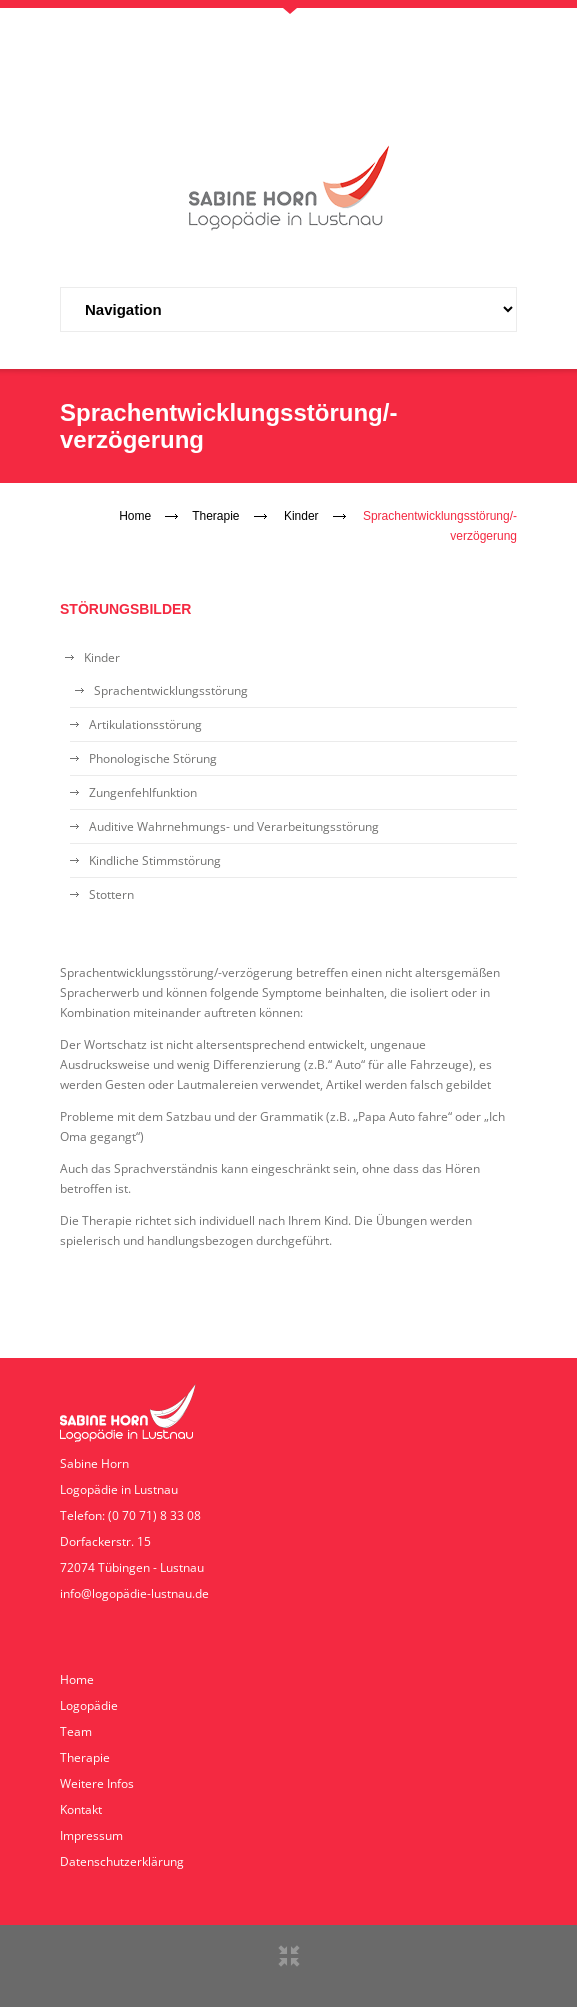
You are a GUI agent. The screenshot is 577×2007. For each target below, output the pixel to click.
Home (135, 516)
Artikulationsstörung (145, 724)
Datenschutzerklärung (122, 1861)
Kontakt (81, 1809)
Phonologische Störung (153, 758)
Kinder (301, 516)
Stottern (111, 894)
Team (76, 1731)
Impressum (91, 1835)
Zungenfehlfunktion (143, 792)
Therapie (215, 516)
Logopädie (89, 1705)
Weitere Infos (97, 1783)
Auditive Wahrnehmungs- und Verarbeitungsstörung (234, 826)
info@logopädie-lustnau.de (134, 1593)
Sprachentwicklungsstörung (171, 690)
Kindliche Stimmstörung (155, 860)
